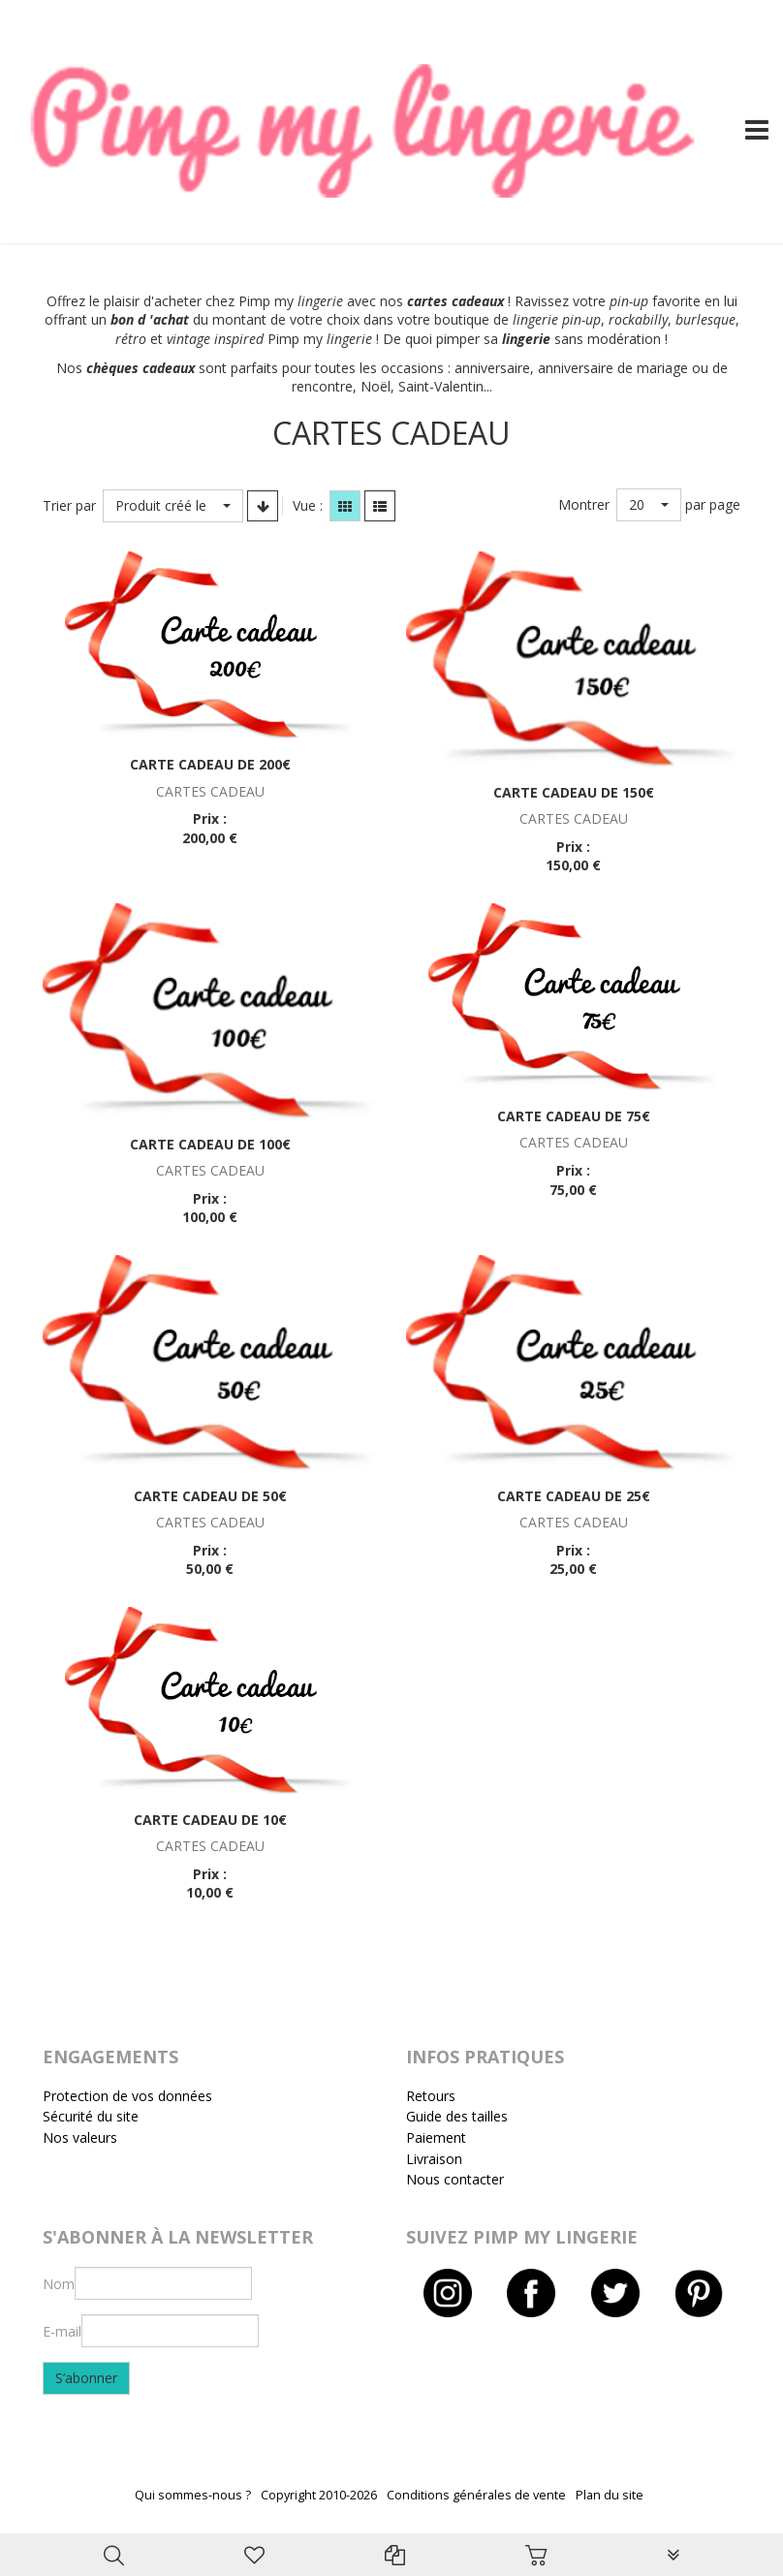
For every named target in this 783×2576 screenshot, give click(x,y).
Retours (430, 2096)
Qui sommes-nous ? (193, 2495)
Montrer (584, 504)
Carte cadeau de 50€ (210, 1496)
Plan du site (609, 2495)
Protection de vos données (127, 2096)
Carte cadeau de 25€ (573, 1496)
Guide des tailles (457, 2116)
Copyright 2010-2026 (319, 2495)
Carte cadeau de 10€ (210, 1819)
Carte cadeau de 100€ (210, 1144)
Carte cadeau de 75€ (573, 1116)
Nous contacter (455, 2179)
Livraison (434, 2159)
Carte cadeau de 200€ (210, 764)
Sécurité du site (91, 2116)
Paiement (436, 2137)
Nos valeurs (80, 2137)
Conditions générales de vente (476, 2495)
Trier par (69, 505)
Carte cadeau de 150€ (573, 792)
